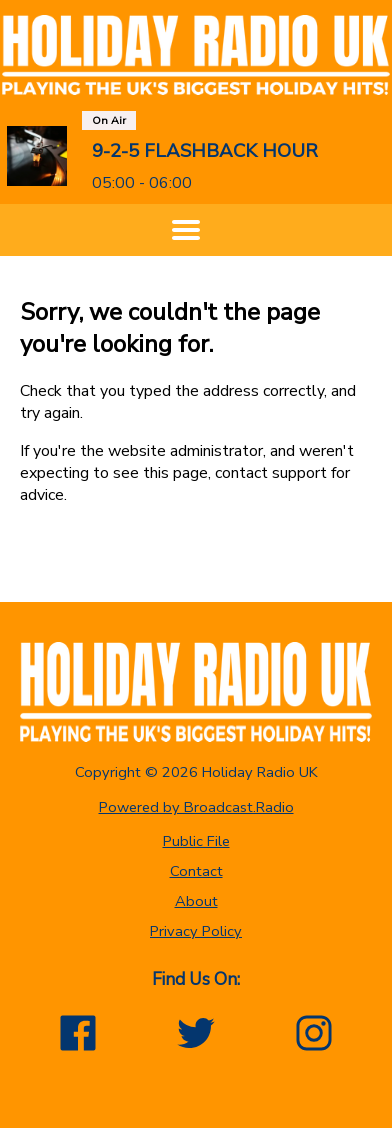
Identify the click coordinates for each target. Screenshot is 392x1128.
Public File (196, 841)
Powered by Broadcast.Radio (196, 807)
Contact (196, 871)
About (196, 901)
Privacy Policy (196, 931)
